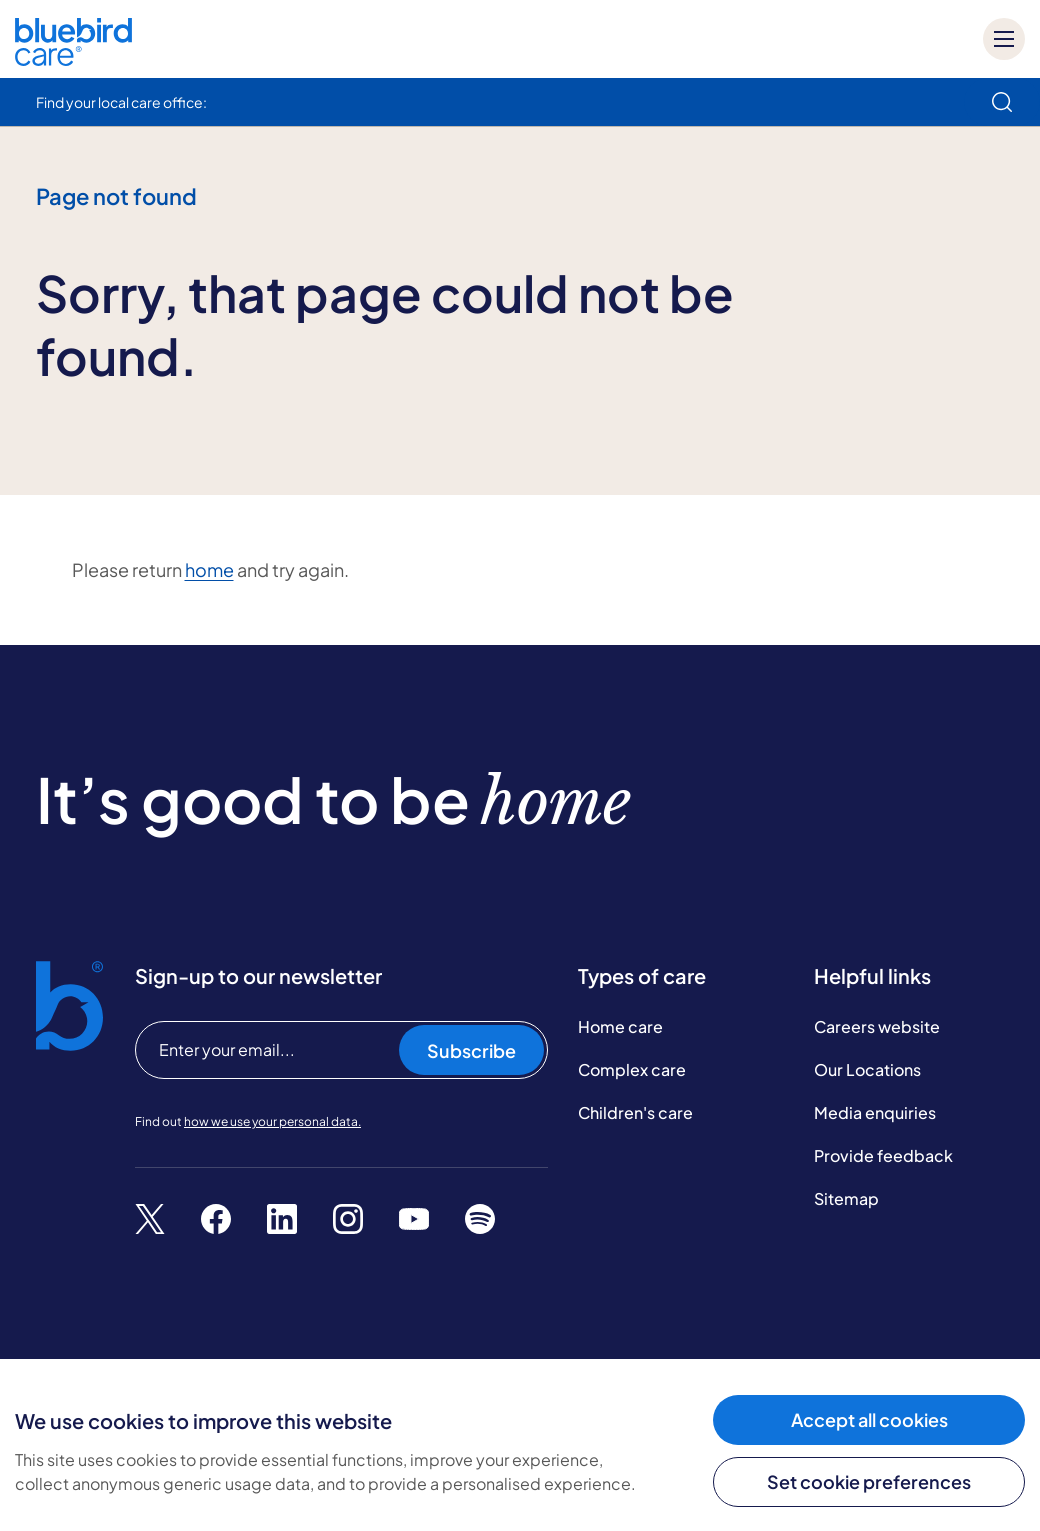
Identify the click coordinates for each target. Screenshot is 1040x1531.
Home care (620, 1026)
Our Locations (867, 1069)
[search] (1002, 102)
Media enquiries (875, 1112)
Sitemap (846, 1198)
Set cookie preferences (869, 1481)
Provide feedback (883, 1155)
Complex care (632, 1069)
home (209, 569)
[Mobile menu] (1004, 39)
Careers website (877, 1026)
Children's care (635, 1112)
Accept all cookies (869, 1419)
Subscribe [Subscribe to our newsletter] (471, 1050)
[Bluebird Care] (73, 58)
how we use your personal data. (272, 1121)
